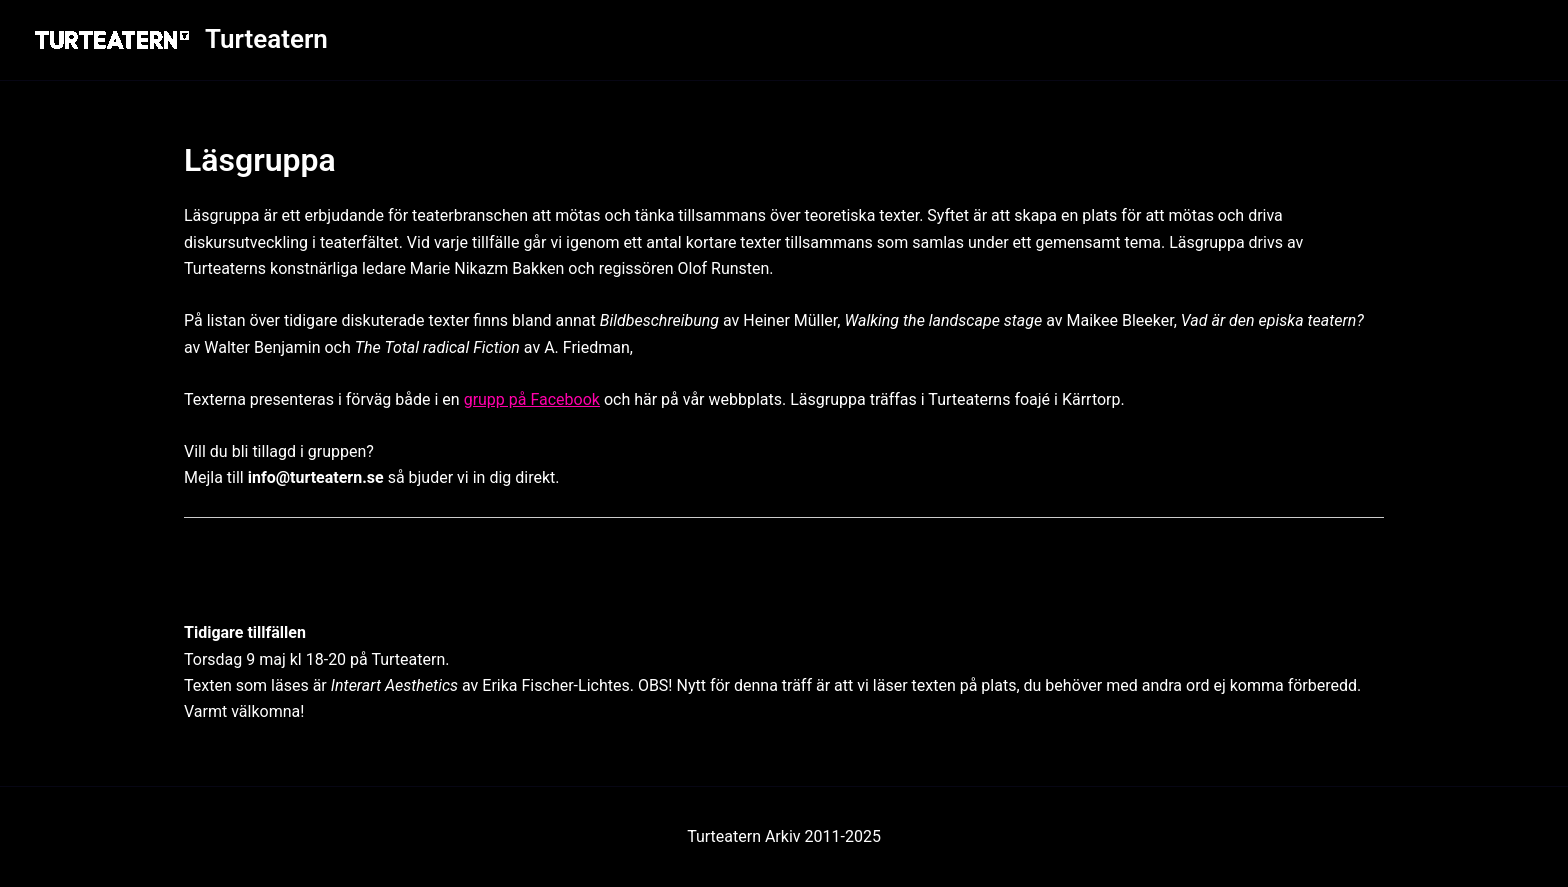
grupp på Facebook (532, 399)
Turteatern (266, 39)
